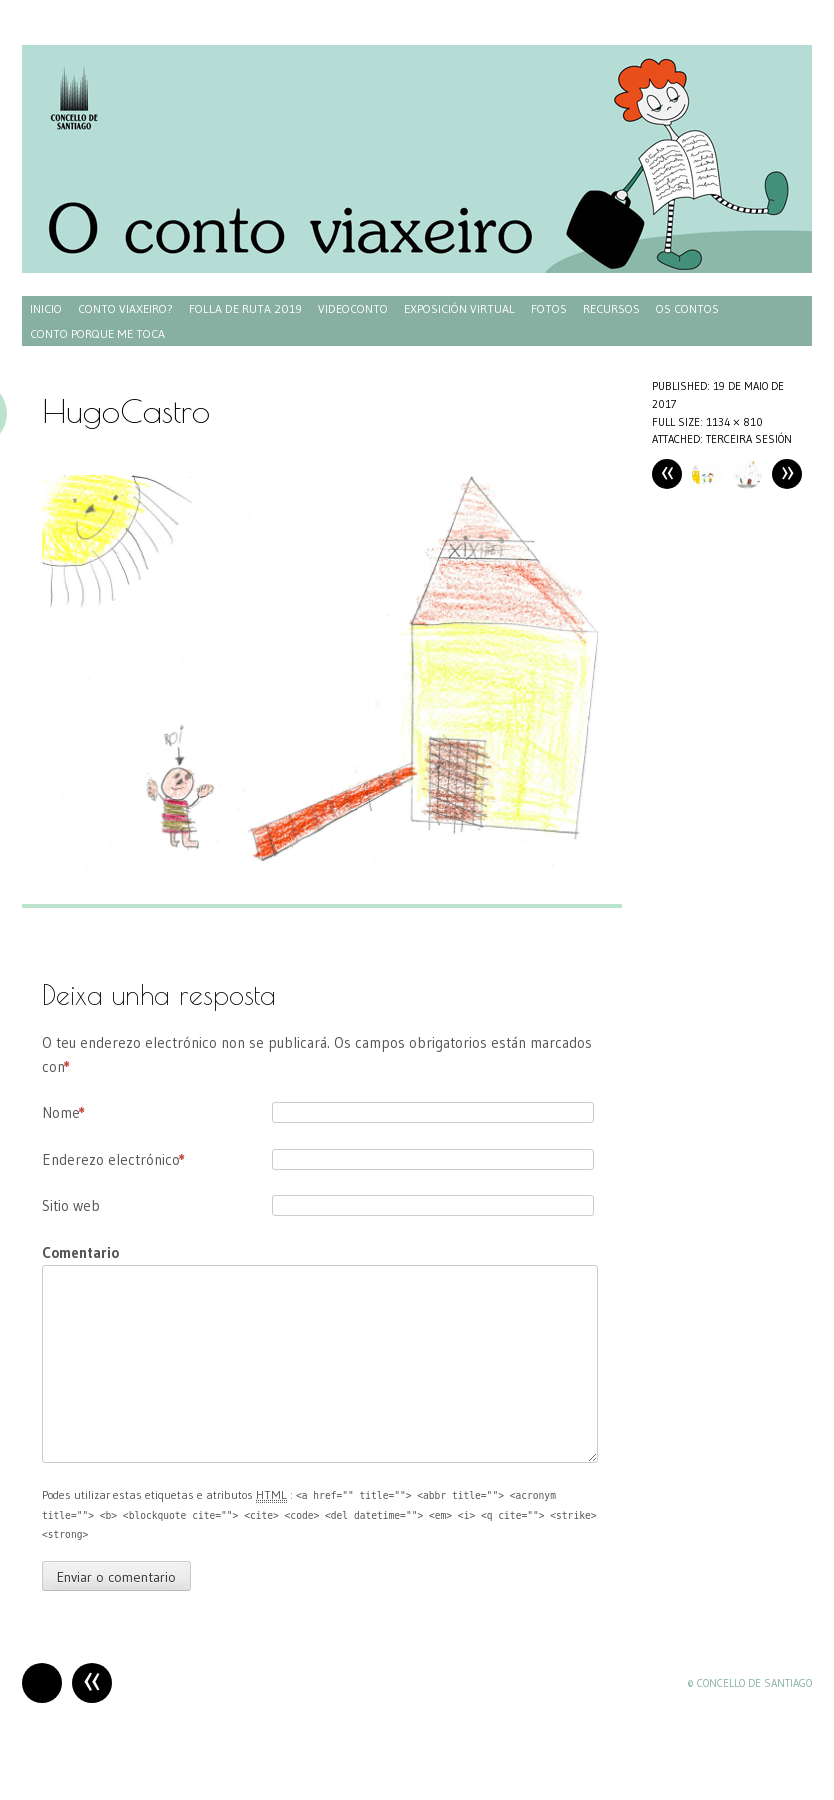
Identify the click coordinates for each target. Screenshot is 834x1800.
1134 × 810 (734, 422)
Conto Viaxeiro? (125, 308)
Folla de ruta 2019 (245, 308)
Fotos (549, 308)
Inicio (46, 308)
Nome (63, 1113)
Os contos (687, 308)
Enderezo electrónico (113, 1160)
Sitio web (71, 1205)
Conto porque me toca (97, 333)
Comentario (80, 1252)
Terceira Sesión (749, 439)
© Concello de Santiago (749, 1683)
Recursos (611, 308)
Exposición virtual (459, 308)
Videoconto (353, 308)
